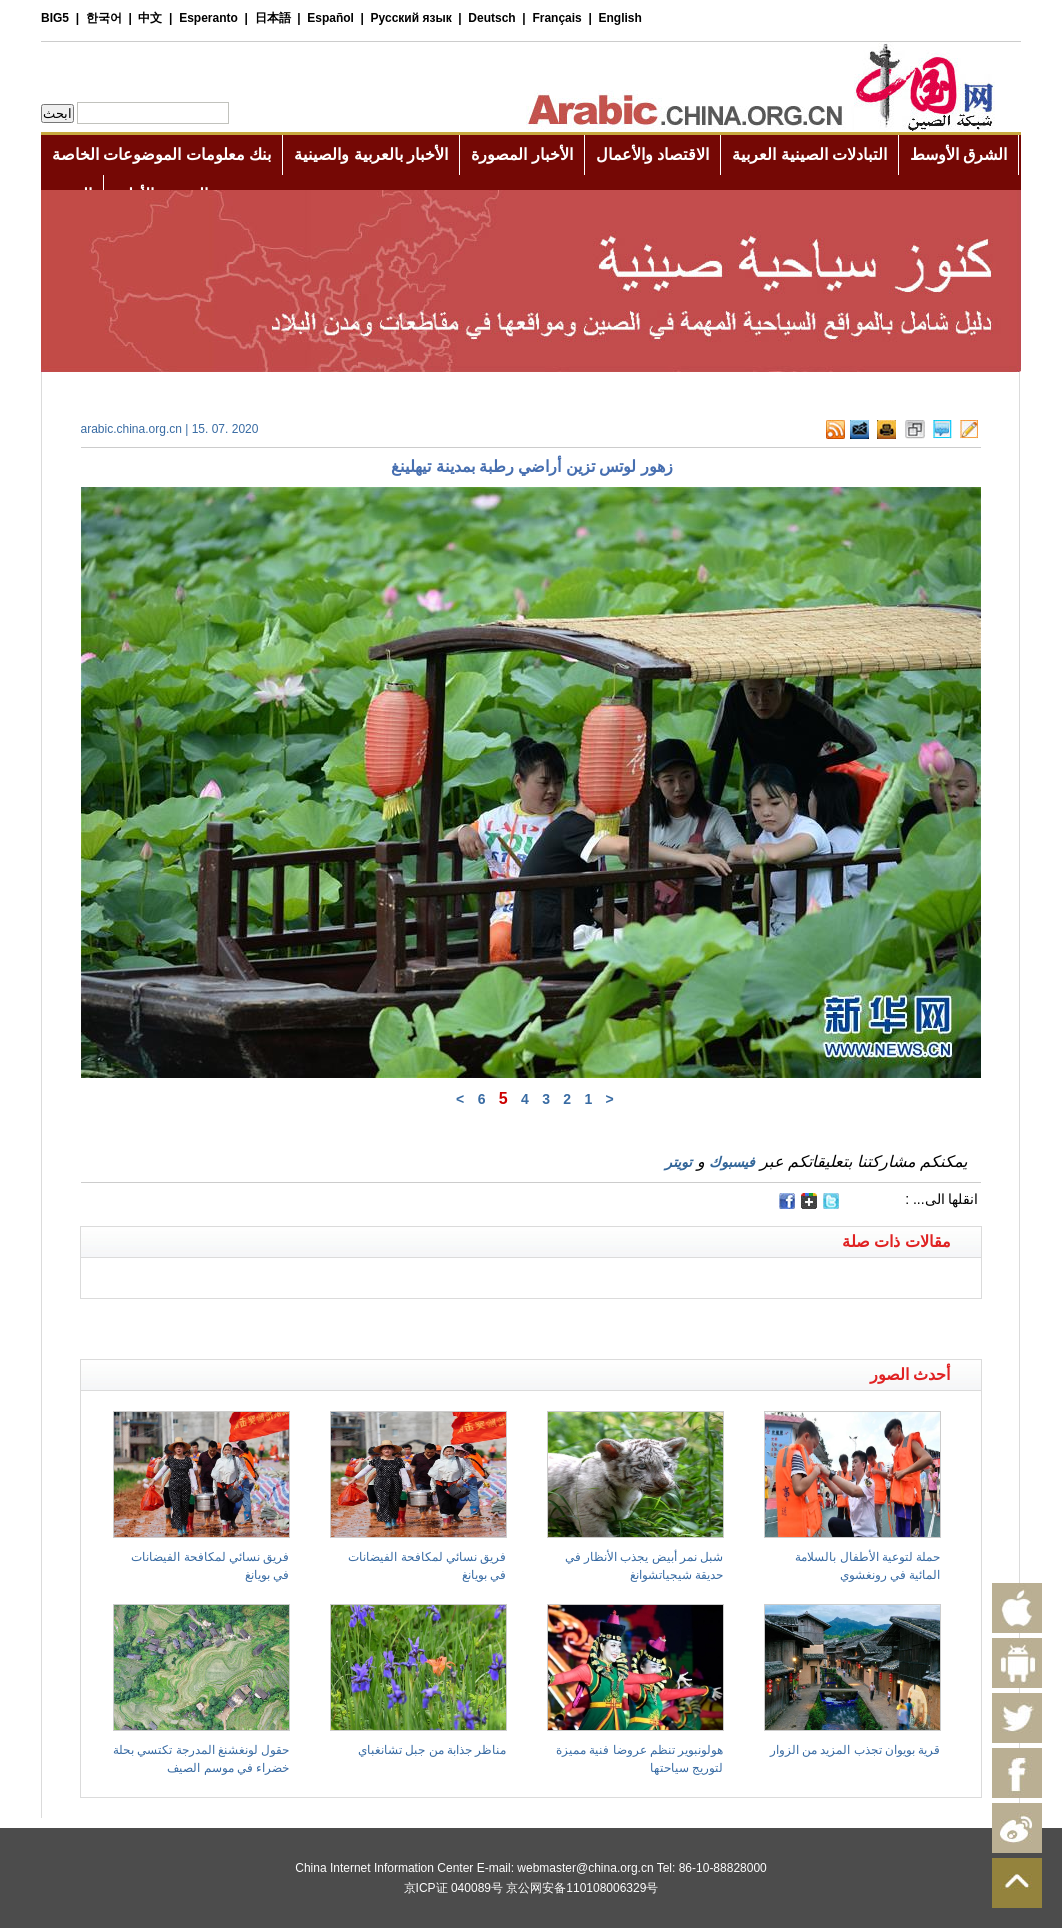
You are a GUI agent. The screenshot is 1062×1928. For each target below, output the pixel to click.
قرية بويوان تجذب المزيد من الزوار (855, 1750)
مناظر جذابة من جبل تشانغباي (432, 1750)
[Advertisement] (306, 1324)
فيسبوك (732, 1162)
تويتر (678, 1162)
